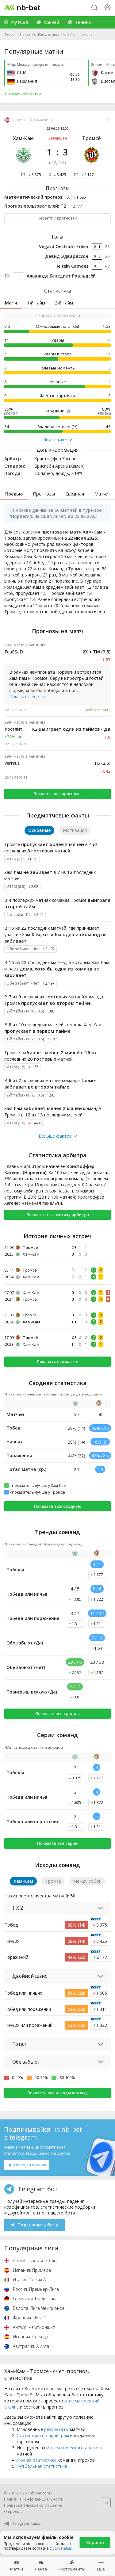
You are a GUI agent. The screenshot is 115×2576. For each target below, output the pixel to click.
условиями (62, 2548)
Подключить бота (34, 2225)
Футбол (10, 34)
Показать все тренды (57, 1713)
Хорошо (95, 2542)
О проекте (13, 2511)
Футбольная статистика (42, 2466)
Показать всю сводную (57, 1506)
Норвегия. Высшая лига (39, 34)
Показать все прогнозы (57, 793)
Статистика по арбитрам (43, 2435)
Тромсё (91, 138)
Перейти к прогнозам (57, 218)
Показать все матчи (58, 1361)
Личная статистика (36, 2460)
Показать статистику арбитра (57, 1214)
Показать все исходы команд (57, 2093)
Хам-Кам (23, 138)
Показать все (58, 440)
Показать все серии (57, 1843)
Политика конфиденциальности (33, 2499)
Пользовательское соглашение (33, 2505)
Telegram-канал (22, 2523)
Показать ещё (27, 696)
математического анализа (74, 2448)
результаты (56, 2429)
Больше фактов (58, 1136)
